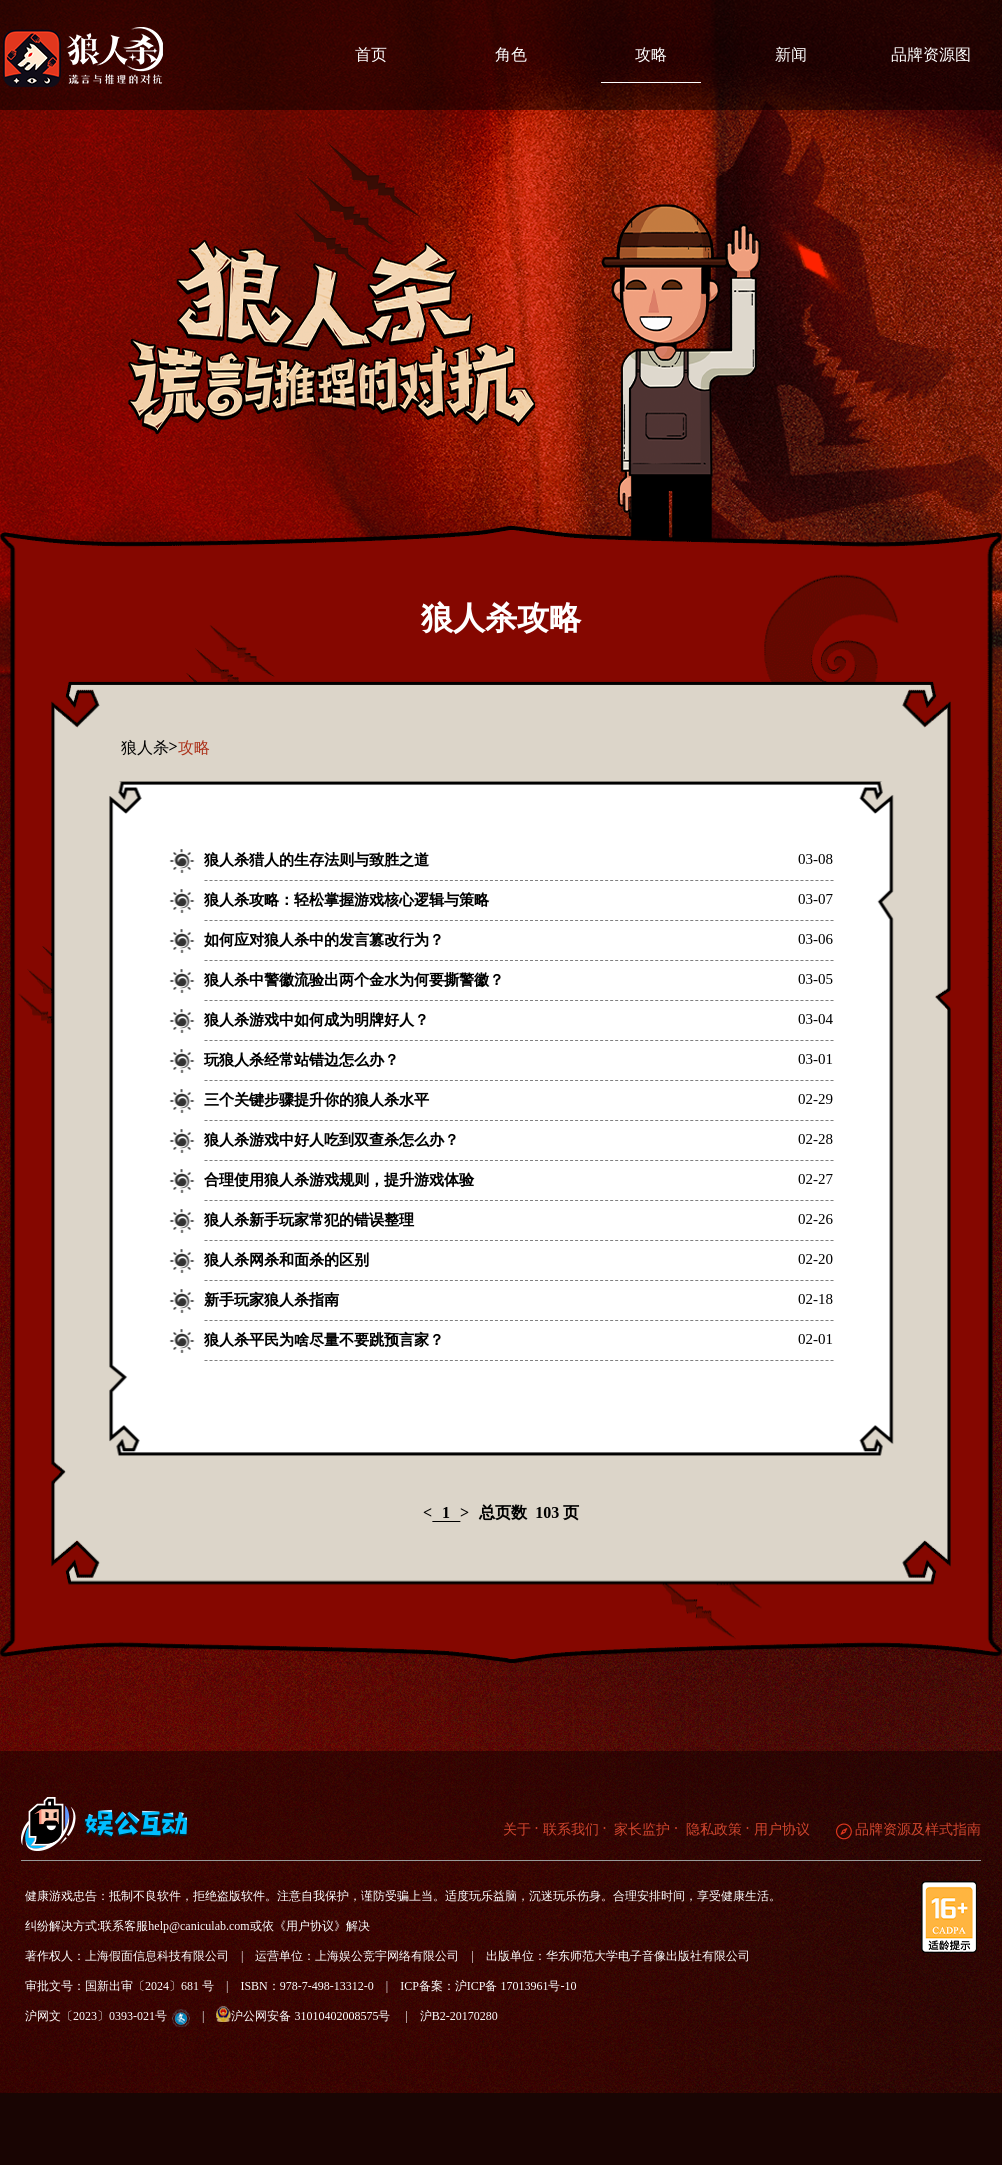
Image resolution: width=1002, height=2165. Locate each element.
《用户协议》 (310, 1926)
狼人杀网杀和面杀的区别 (286, 1260)
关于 (517, 1829)
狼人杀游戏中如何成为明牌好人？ (316, 1020)
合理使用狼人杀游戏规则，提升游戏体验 (339, 1180)
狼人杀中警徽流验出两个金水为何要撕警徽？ (354, 980)
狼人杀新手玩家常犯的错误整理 (309, 1220)
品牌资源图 (931, 54)
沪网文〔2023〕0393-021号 (96, 2016)
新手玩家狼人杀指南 (271, 1300)
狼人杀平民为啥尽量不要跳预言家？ (324, 1340)
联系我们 (571, 1829)
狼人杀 (145, 747)
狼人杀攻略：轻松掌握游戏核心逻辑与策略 (346, 900)
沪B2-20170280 (459, 2016)
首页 (371, 54)
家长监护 (641, 1829)
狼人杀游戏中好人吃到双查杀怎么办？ (331, 1140)
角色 (511, 54)
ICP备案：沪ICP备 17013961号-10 (488, 1986)
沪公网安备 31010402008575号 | (317, 2014)
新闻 (791, 54)
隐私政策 (712, 1829)
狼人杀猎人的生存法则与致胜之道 (316, 860)
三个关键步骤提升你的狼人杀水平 (316, 1100)
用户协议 (782, 1829)
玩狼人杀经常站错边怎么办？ (301, 1060)
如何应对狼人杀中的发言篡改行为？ (324, 940)
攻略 (651, 54)
